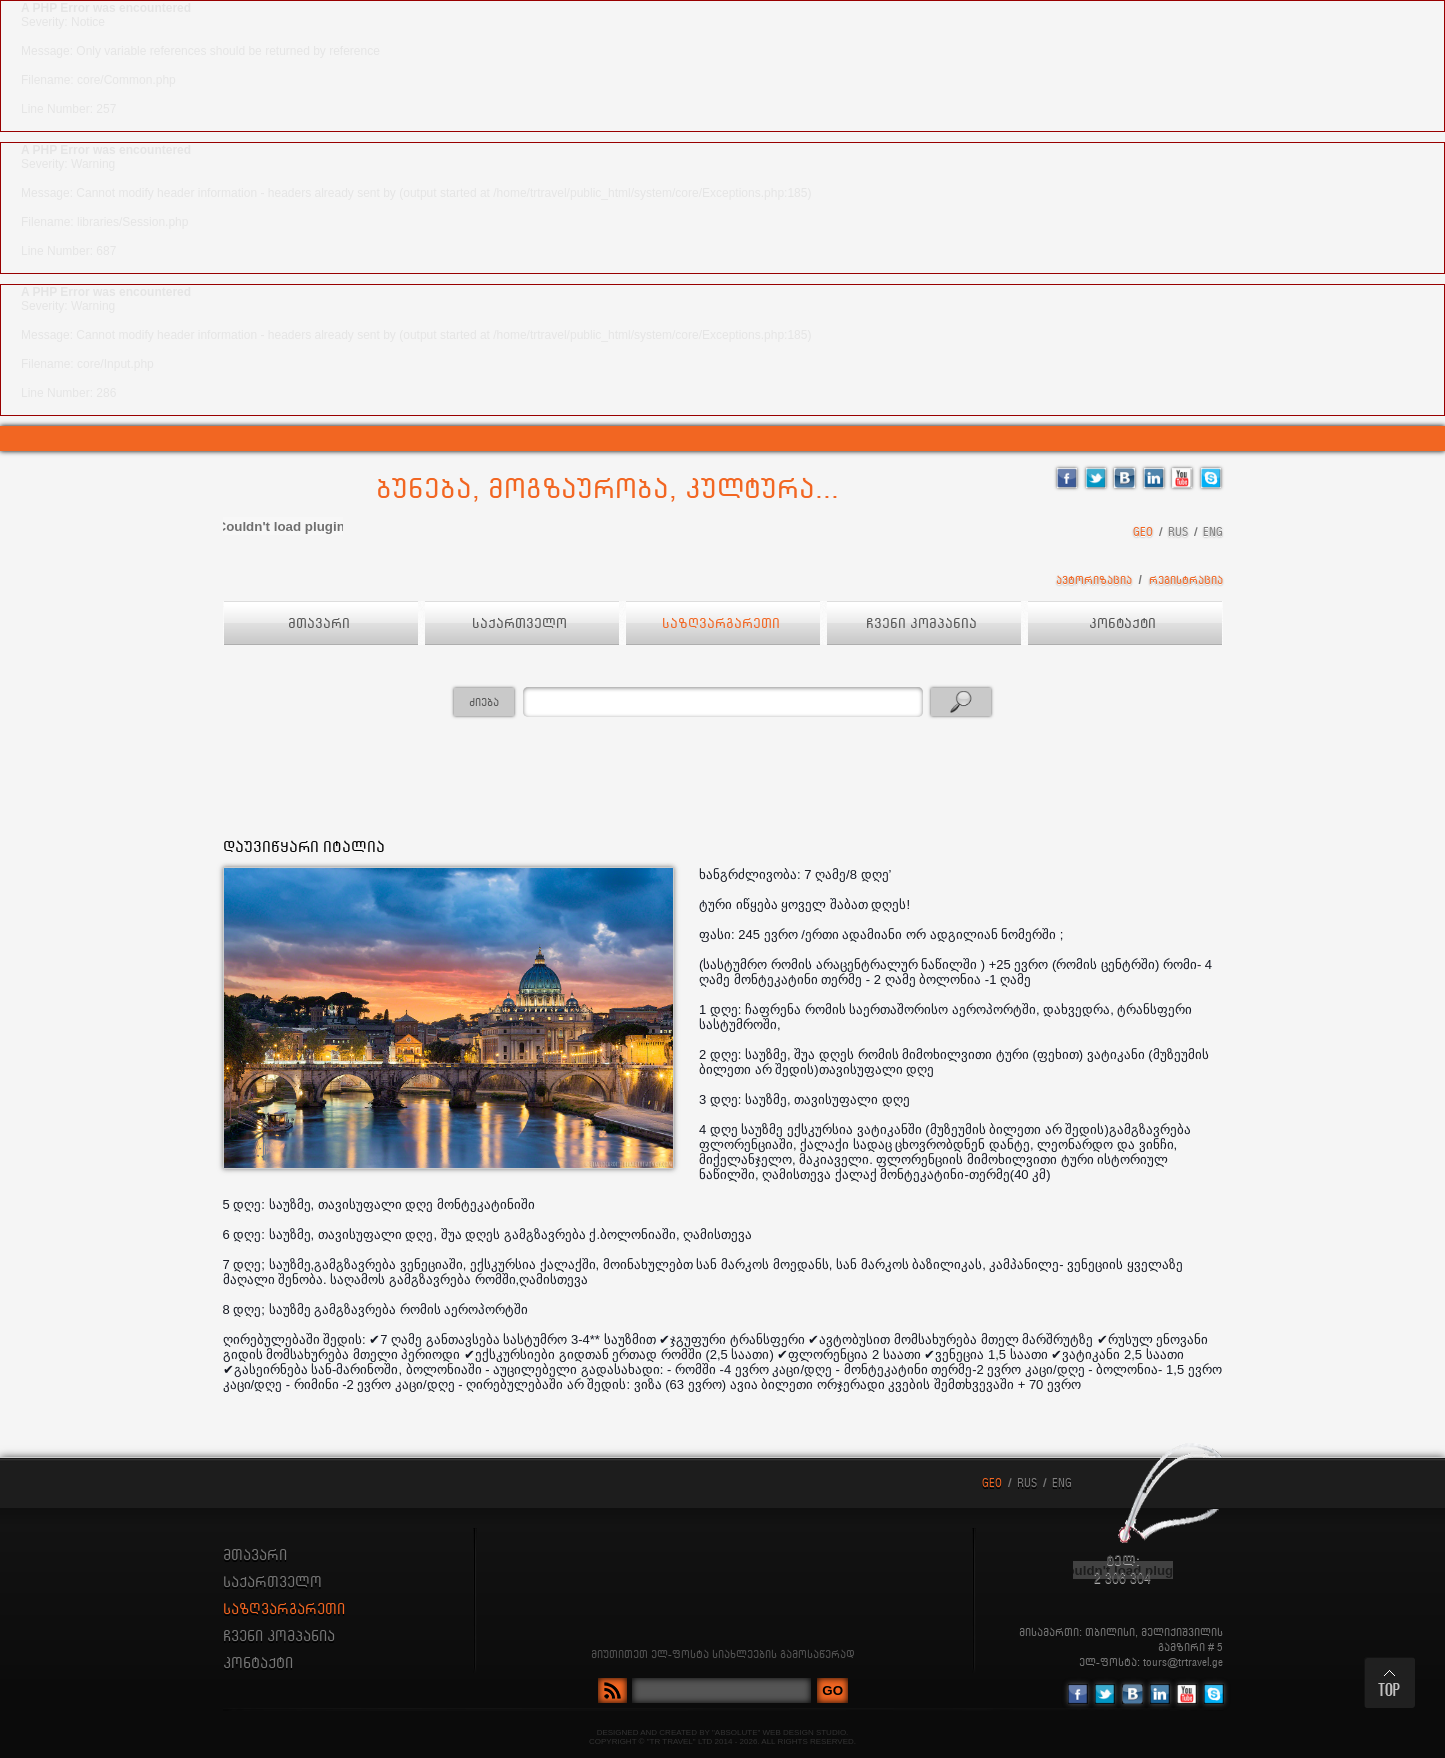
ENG (1213, 532)
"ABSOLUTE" (736, 1732)
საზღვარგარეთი (723, 624)
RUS (1178, 532)
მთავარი (321, 624)
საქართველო (521, 624)
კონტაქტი (1124, 624)
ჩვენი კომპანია (923, 624)
